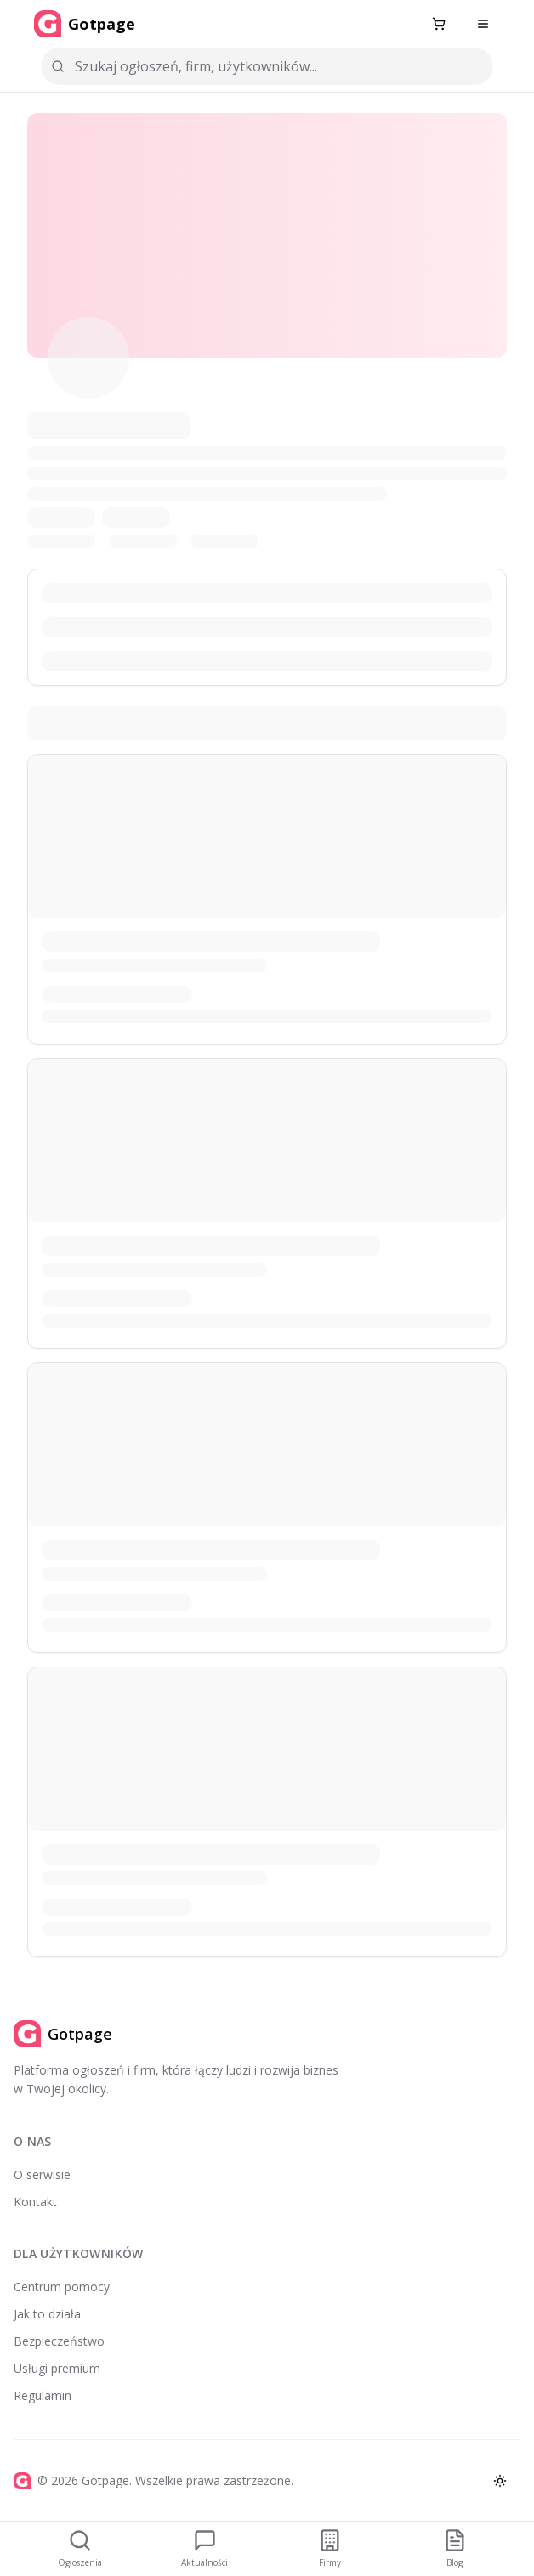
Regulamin (42, 2395)
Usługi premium (57, 2368)
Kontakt (35, 2202)
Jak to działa (47, 2314)
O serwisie (42, 2174)
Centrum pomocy (62, 2287)
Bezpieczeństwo (59, 2341)
